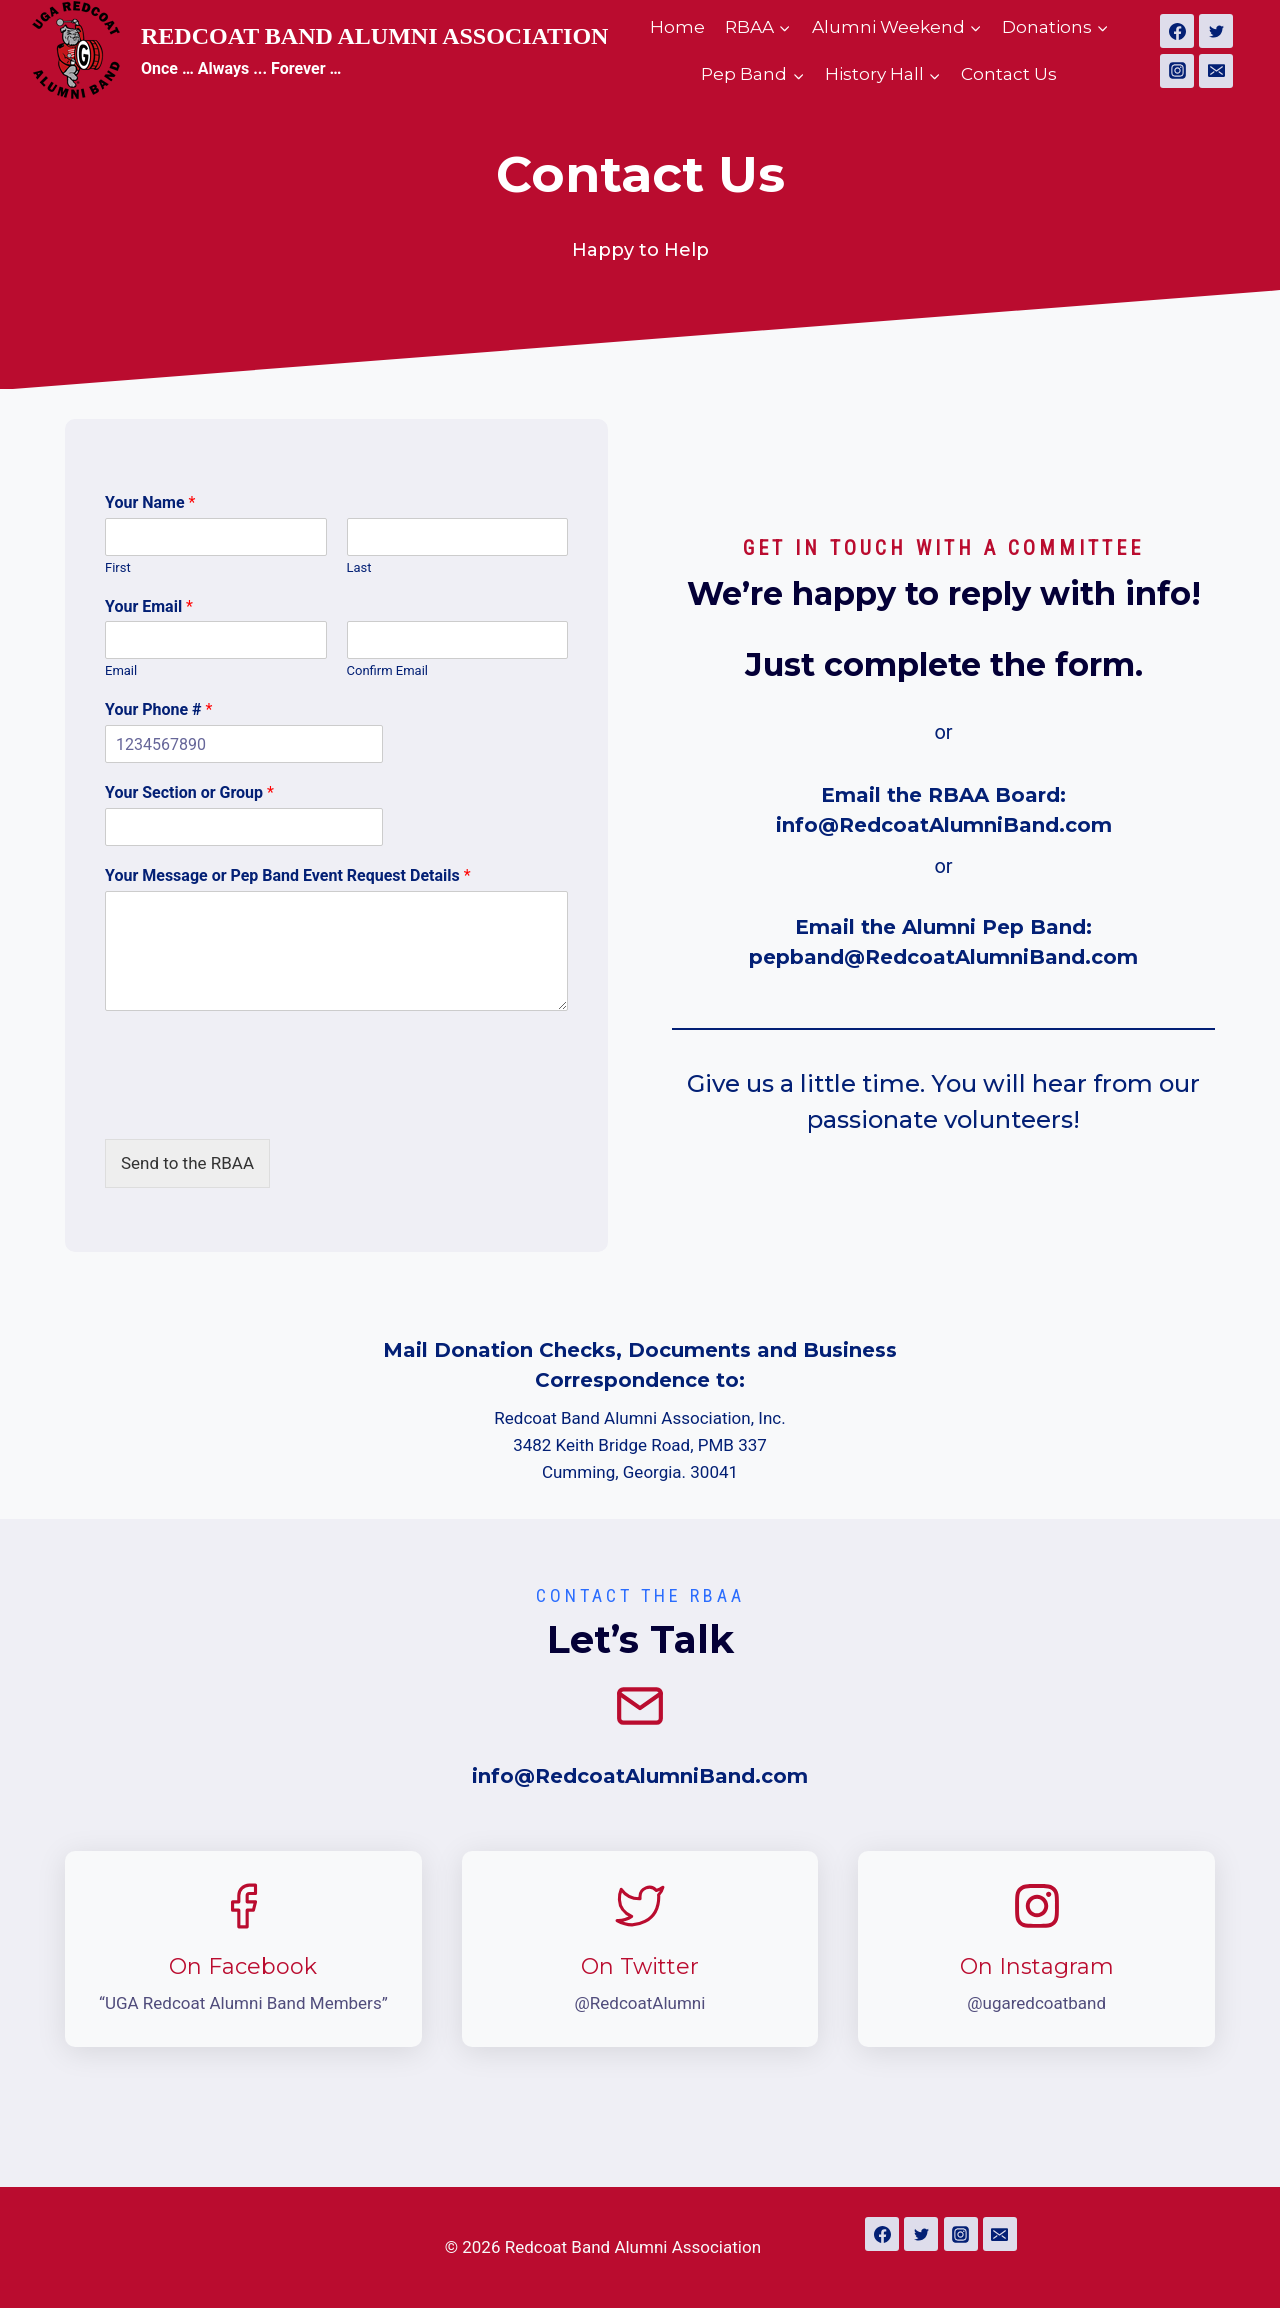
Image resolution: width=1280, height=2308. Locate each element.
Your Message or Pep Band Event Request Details (288, 875)
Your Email (149, 606)
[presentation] (257, 1106)
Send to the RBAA (187, 1163)
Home (677, 27)
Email (121, 670)
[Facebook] (1177, 31)
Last (359, 567)
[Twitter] (1216, 31)
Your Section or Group (189, 792)
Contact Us (1009, 74)
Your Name (150, 502)
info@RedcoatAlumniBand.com (944, 825)
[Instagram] (1177, 71)
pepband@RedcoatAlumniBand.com (943, 957)
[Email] (1216, 71)
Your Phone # (158, 709)
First (118, 567)
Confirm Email (387, 670)
